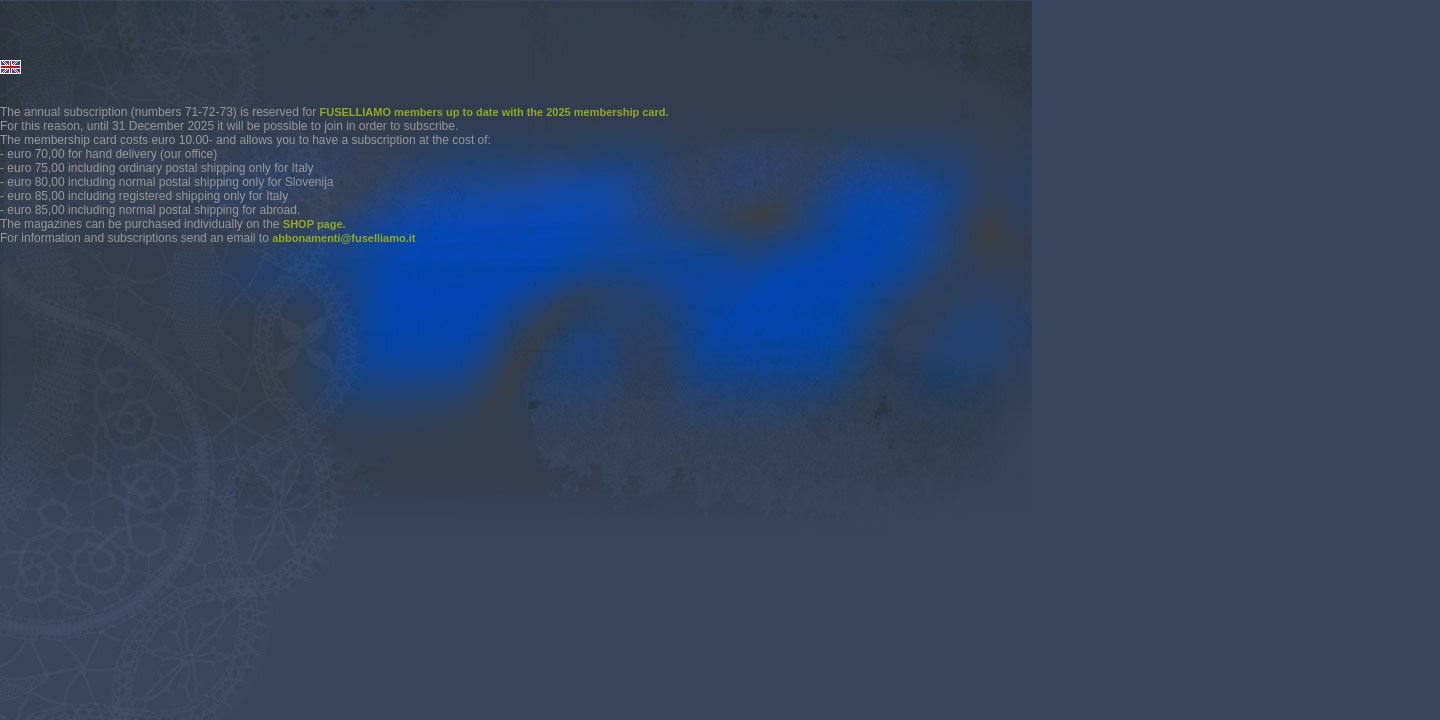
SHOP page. (314, 224)
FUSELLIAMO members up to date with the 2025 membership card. (494, 112)
